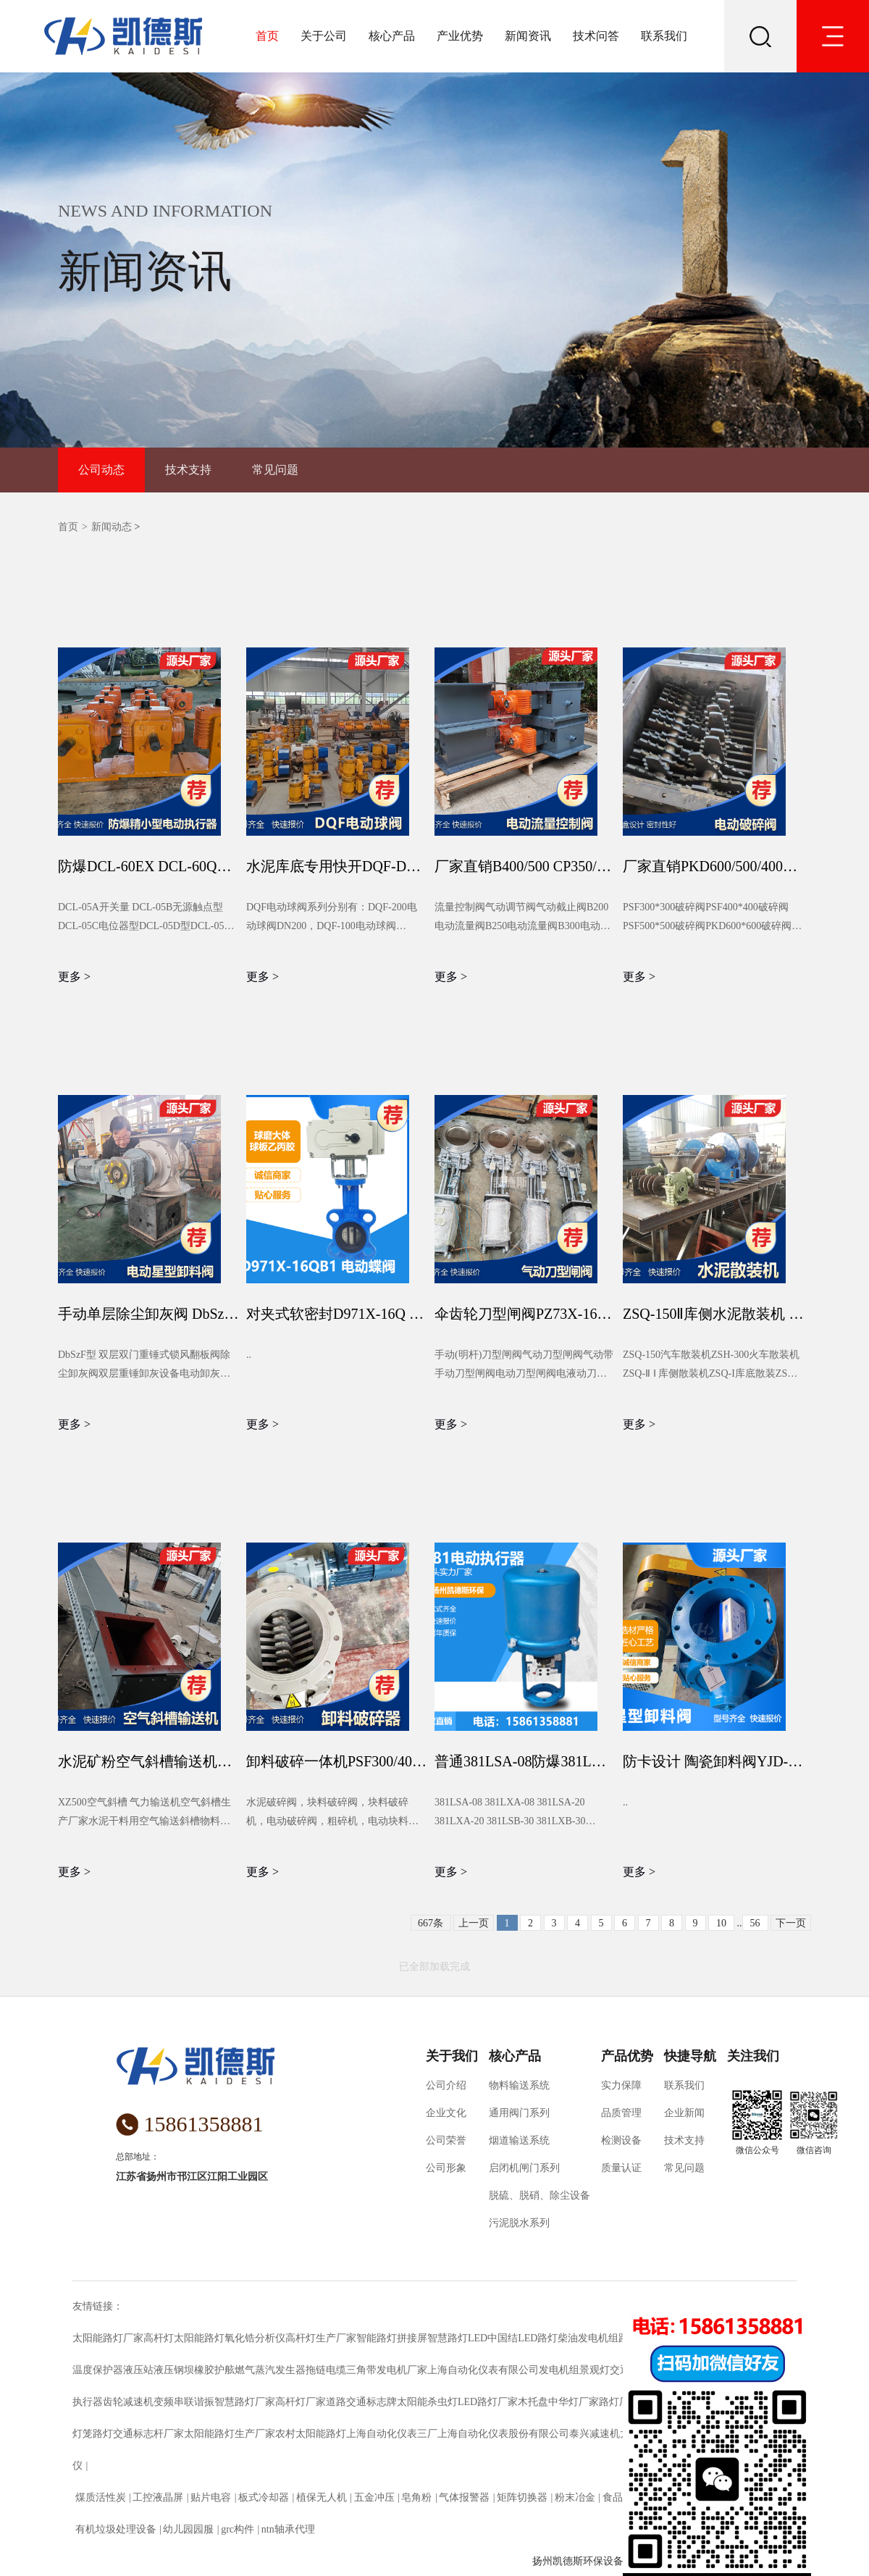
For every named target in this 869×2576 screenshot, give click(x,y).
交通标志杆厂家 (148, 2433)
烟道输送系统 (519, 2140)
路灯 (103, 2433)
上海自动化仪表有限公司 (483, 2370)
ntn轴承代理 (288, 2529)
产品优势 (627, 2056)
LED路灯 (538, 2338)
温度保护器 (97, 2370)
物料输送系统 (519, 2085)
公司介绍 (446, 2085)
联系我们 (664, 36)
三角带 (361, 2370)
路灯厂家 (619, 2401)
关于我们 (452, 2056)
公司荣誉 (446, 2140)
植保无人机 (321, 2497)
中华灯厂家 (573, 2401)
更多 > (74, 976)
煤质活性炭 (100, 2497)
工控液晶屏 (158, 2497)
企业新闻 (684, 2112)
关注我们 (753, 2056)
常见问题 (275, 469)
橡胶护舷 (214, 2370)
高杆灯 (158, 2338)
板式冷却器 (263, 2497)
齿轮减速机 (128, 2401)
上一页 (473, 1923)
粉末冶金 (574, 2497)
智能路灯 (376, 2338)
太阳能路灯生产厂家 (229, 2433)
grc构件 (238, 2529)
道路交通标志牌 (361, 2401)
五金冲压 (374, 2497)
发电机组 (559, 2370)
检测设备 (621, 2140)
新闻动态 (111, 526)
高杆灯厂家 (300, 2401)
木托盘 (533, 2401)
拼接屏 (412, 2338)
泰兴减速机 (594, 2433)
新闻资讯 (528, 36)
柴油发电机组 (588, 2338)
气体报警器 (464, 2497)
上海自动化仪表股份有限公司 (503, 2433)
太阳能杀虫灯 (427, 2401)
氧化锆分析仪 (254, 2338)
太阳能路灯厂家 (107, 2338)
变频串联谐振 (184, 2401)
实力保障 (621, 2085)
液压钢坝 (174, 2370)
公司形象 (446, 2167)
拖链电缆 (326, 2370)
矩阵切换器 (522, 2497)
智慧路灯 (447, 2338)
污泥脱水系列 (519, 2223)
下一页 (791, 1923)
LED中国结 (493, 2338)
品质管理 (621, 2112)
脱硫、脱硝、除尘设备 (539, 2195)
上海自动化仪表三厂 (391, 2433)
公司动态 (101, 469)
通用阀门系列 (519, 2112)
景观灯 (594, 2370)
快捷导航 (690, 2056)
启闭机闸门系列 (524, 2167)
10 (721, 1923)
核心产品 (392, 36)
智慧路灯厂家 (244, 2401)
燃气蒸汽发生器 (270, 2370)
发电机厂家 (402, 2370)
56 (755, 1923)
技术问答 (596, 36)
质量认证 (621, 2167)
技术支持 (188, 469)
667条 (430, 1923)
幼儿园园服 (189, 2529)
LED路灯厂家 (488, 2401)
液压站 (138, 2370)
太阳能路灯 (199, 2338)
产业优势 (460, 36)
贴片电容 (211, 2497)
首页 (267, 36)
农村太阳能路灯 (310, 2433)
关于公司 (324, 36)
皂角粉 (416, 2497)
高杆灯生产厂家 (320, 2338)
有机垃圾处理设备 (115, 2529)
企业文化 (446, 2112)
